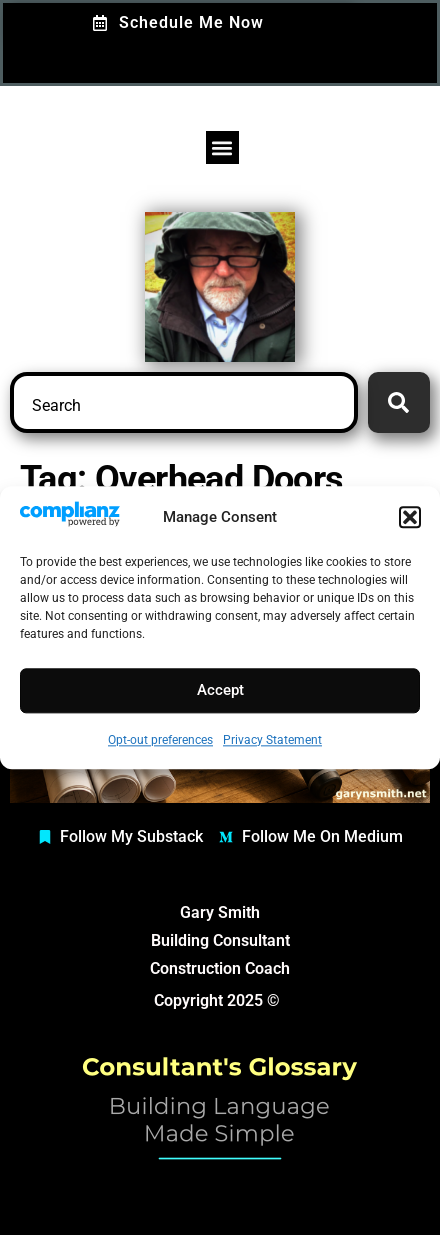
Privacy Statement (272, 740)
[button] (410, 517)
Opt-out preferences (160, 740)
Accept (220, 691)
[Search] (399, 402)
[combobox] (184, 402)
